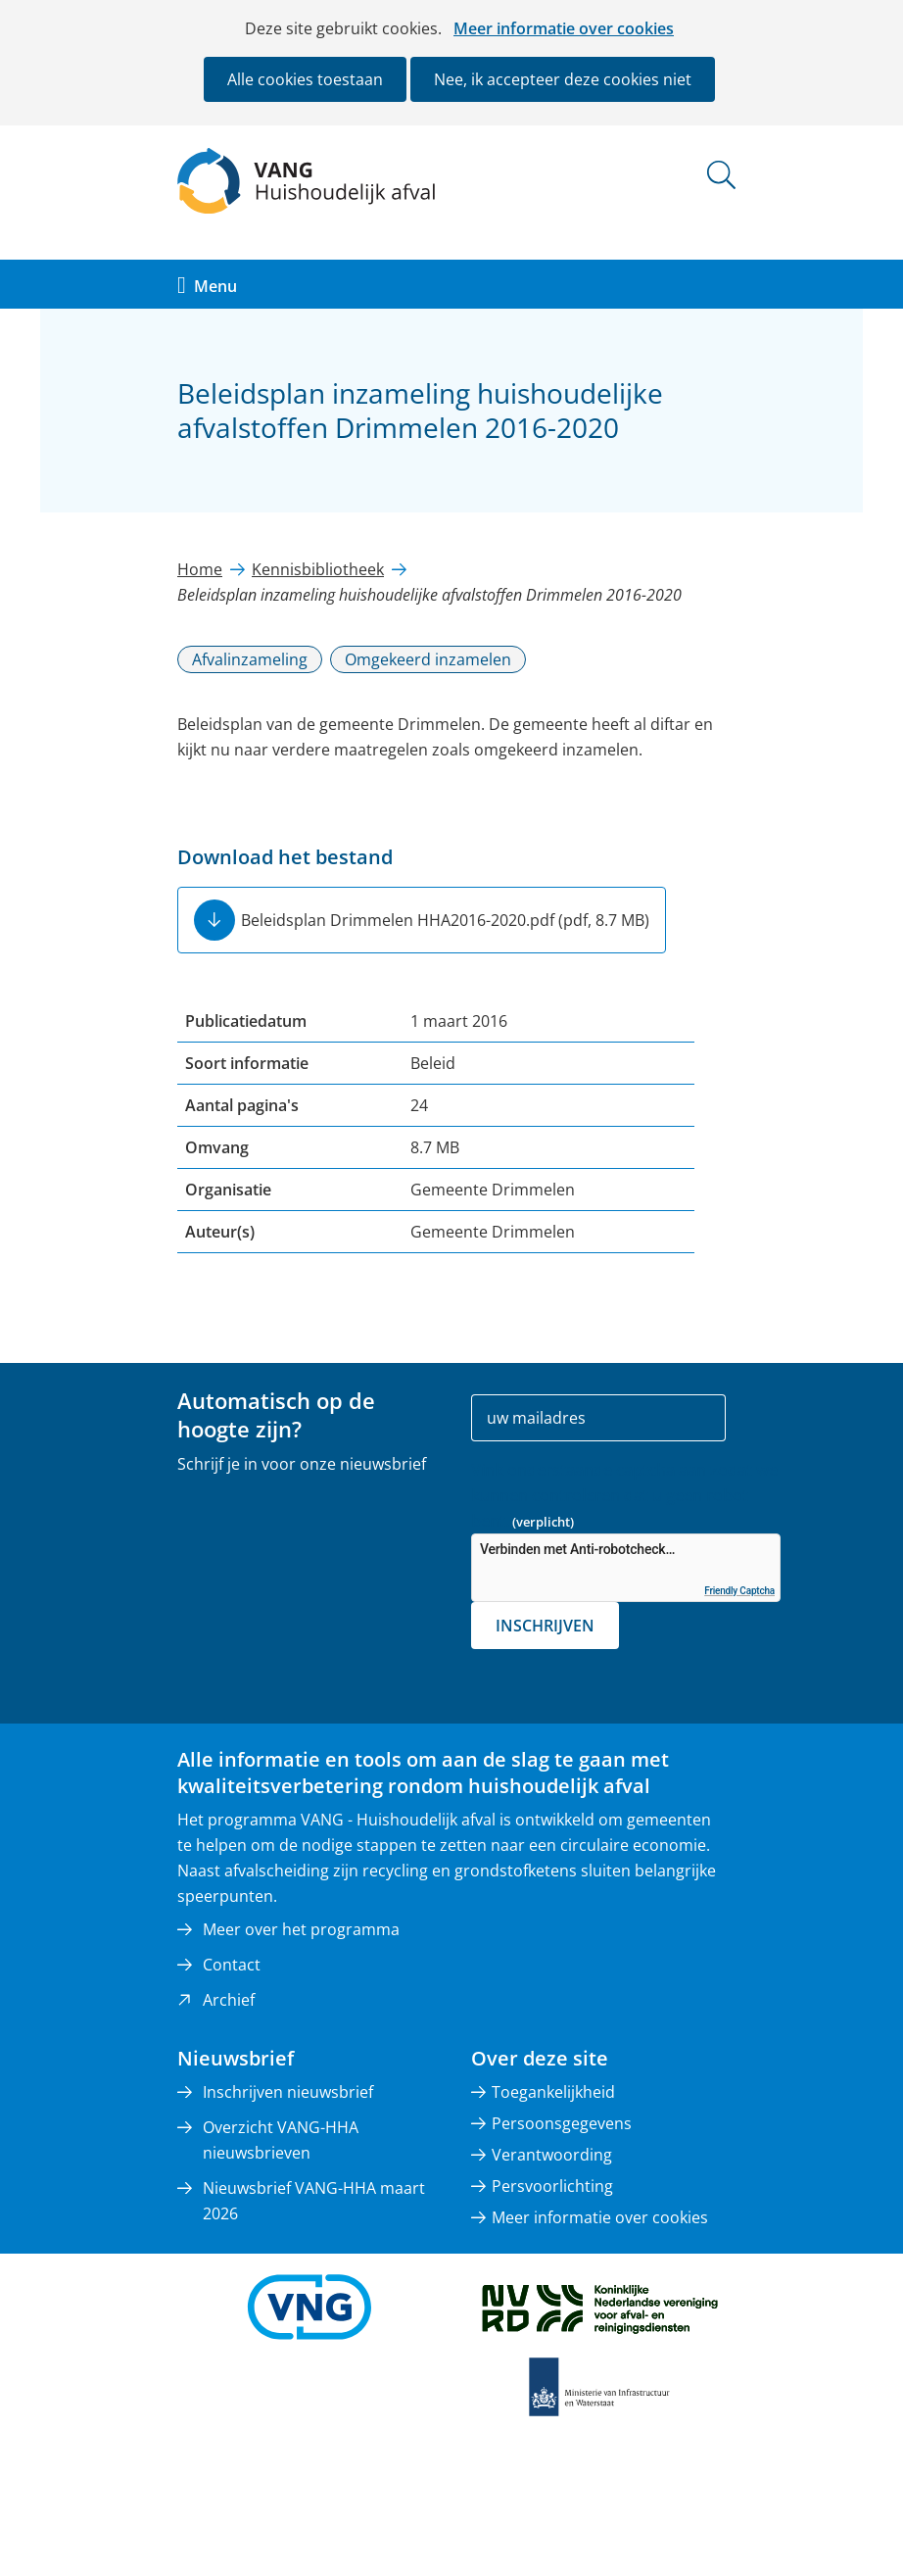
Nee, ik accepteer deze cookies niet (562, 79)
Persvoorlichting (552, 2186)
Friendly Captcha (739, 1590)
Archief (229, 2000)
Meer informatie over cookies (563, 28)
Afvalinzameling (250, 659)
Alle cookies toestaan (305, 79)
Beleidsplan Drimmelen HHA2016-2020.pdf (445, 920)
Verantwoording (552, 2154)
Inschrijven (545, 1625)
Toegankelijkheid (553, 2092)
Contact (232, 1964)
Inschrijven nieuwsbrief (288, 2092)
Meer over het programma (301, 1929)
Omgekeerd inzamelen (428, 659)
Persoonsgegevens (562, 2123)
